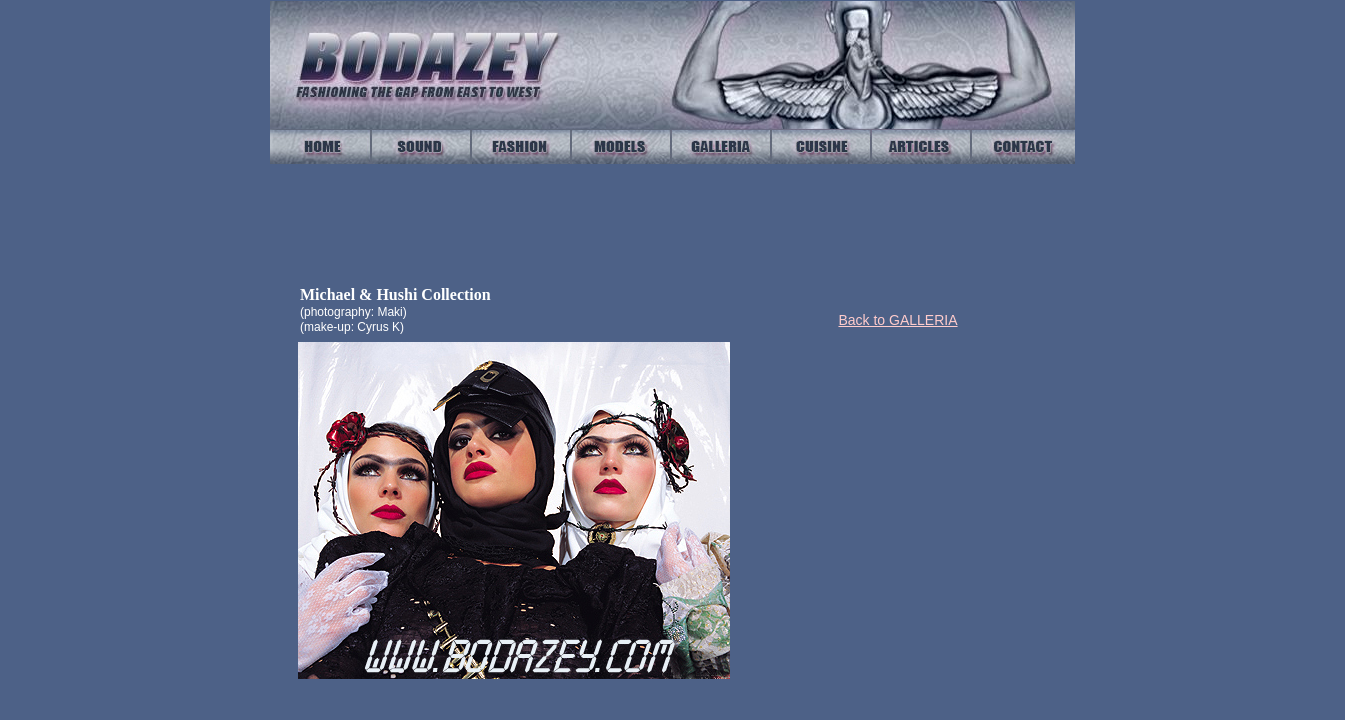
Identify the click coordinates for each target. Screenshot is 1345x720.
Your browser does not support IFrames (672, 223)
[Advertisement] (916, 482)
